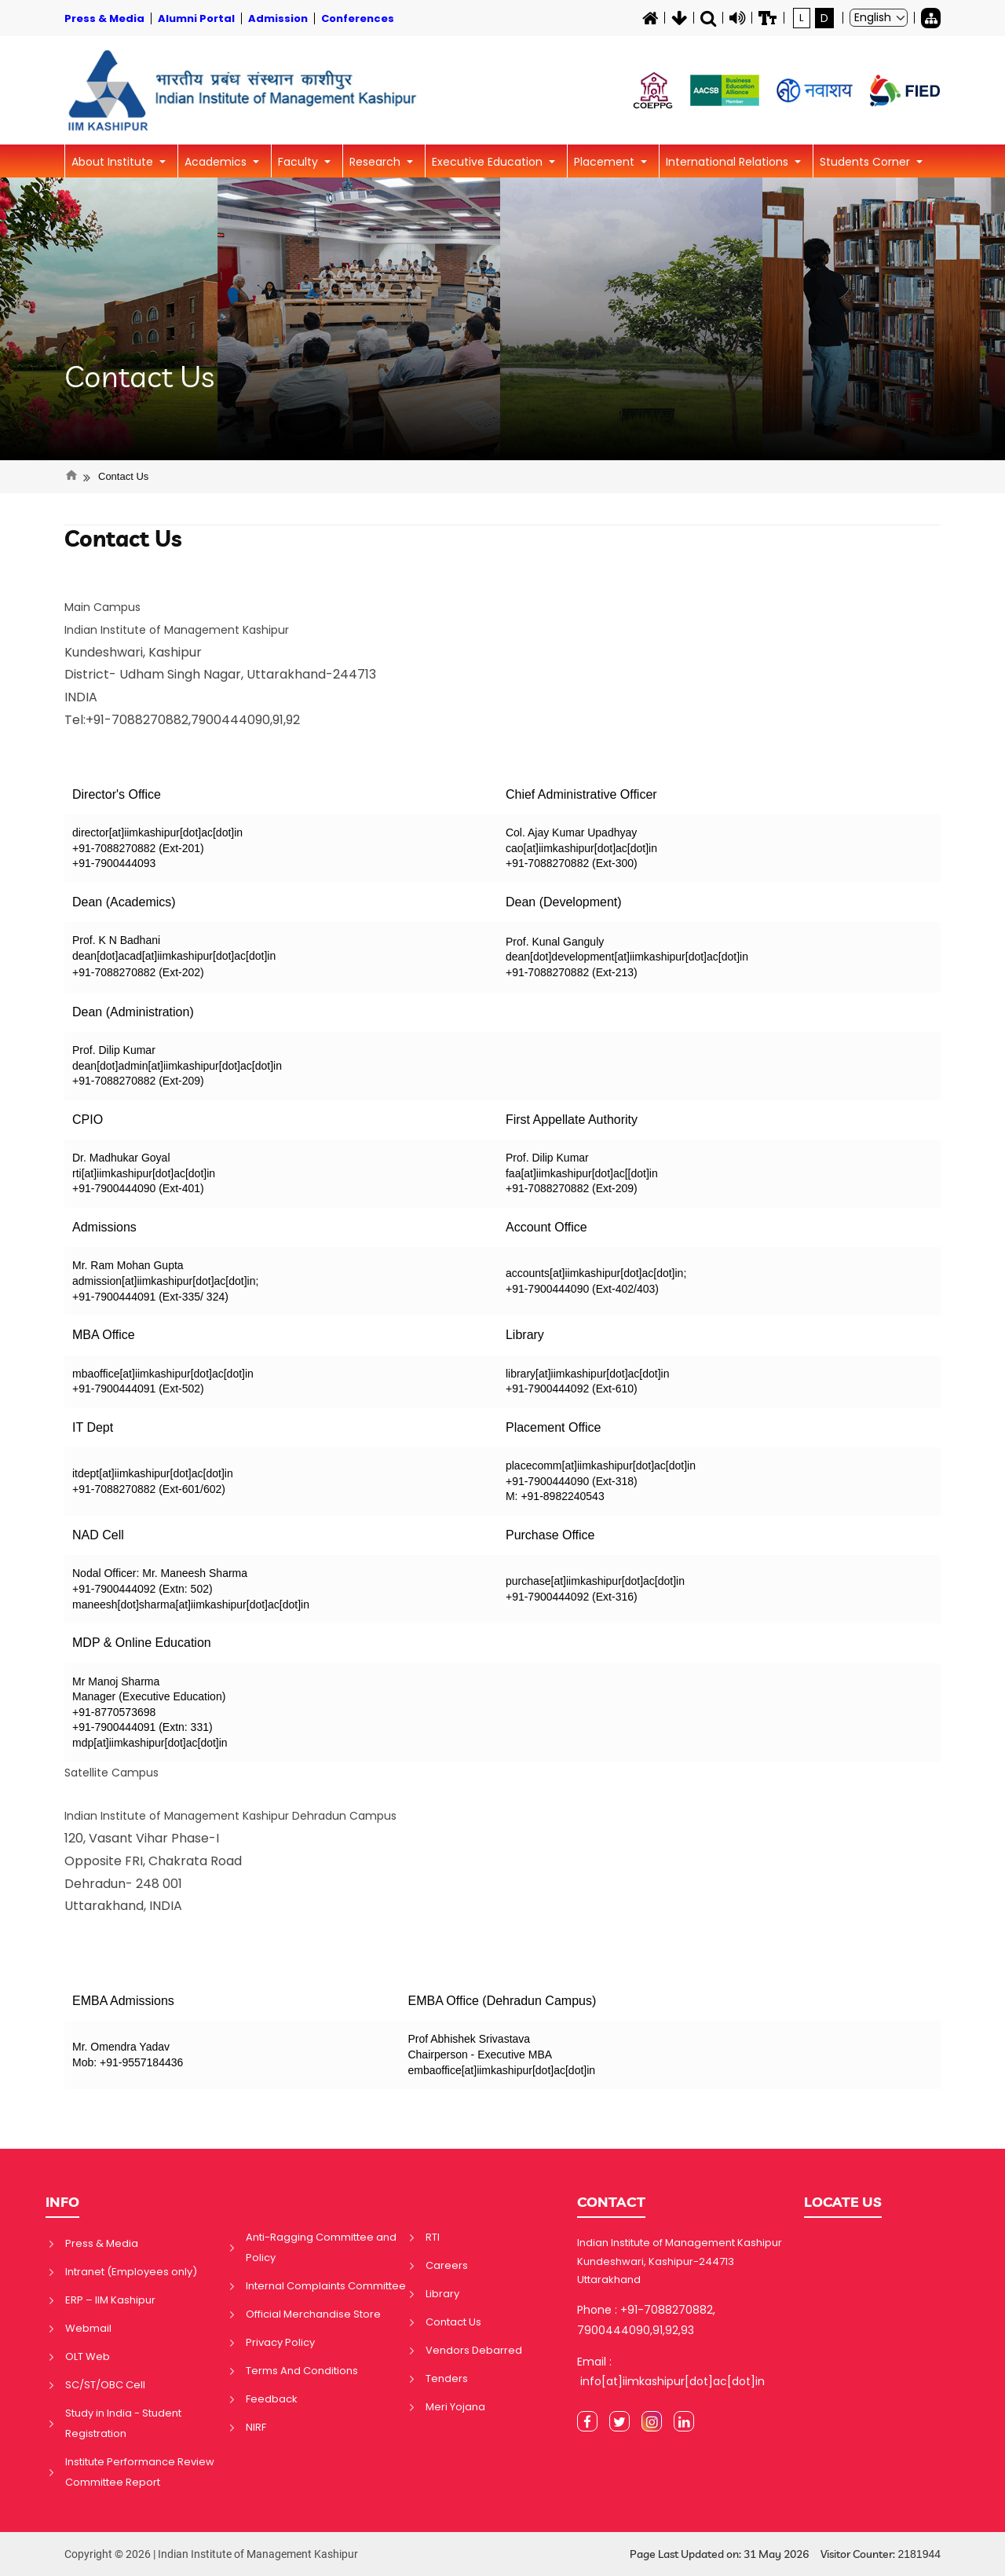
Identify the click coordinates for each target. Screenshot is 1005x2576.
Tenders (447, 2378)
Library (442, 2293)
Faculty (299, 162)
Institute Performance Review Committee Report (139, 2472)
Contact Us (139, 377)
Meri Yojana (455, 2406)
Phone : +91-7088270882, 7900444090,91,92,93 (646, 2319)
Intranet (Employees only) (131, 2271)
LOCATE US (843, 2202)
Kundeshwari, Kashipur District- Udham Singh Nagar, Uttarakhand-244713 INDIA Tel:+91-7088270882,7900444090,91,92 (220, 675)
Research (376, 162)
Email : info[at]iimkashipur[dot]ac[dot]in (671, 2371)
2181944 (919, 2554)
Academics (217, 162)
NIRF (256, 2427)
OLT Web (87, 2356)
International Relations (728, 162)
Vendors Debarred (474, 2350)
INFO (62, 2202)
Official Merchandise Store (313, 2314)
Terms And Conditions (302, 2370)
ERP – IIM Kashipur (110, 2299)
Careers (447, 2265)
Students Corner (866, 162)
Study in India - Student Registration (123, 2423)
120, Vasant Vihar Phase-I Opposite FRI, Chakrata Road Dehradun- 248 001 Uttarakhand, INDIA (230, 1861)
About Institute (113, 162)
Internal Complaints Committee (326, 2285)
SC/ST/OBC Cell (105, 2384)
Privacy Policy (280, 2342)
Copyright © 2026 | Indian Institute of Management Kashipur (211, 2554)
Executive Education (489, 162)
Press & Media (101, 2243)
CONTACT (611, 2202)
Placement (606, 162)
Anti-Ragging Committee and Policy (321, 2247)
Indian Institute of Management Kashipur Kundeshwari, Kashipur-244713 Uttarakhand (679, 2261)
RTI (433, 2237)
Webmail (88, 2328)
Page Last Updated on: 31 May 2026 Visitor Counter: (785, 2554)
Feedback (272, 2398)
